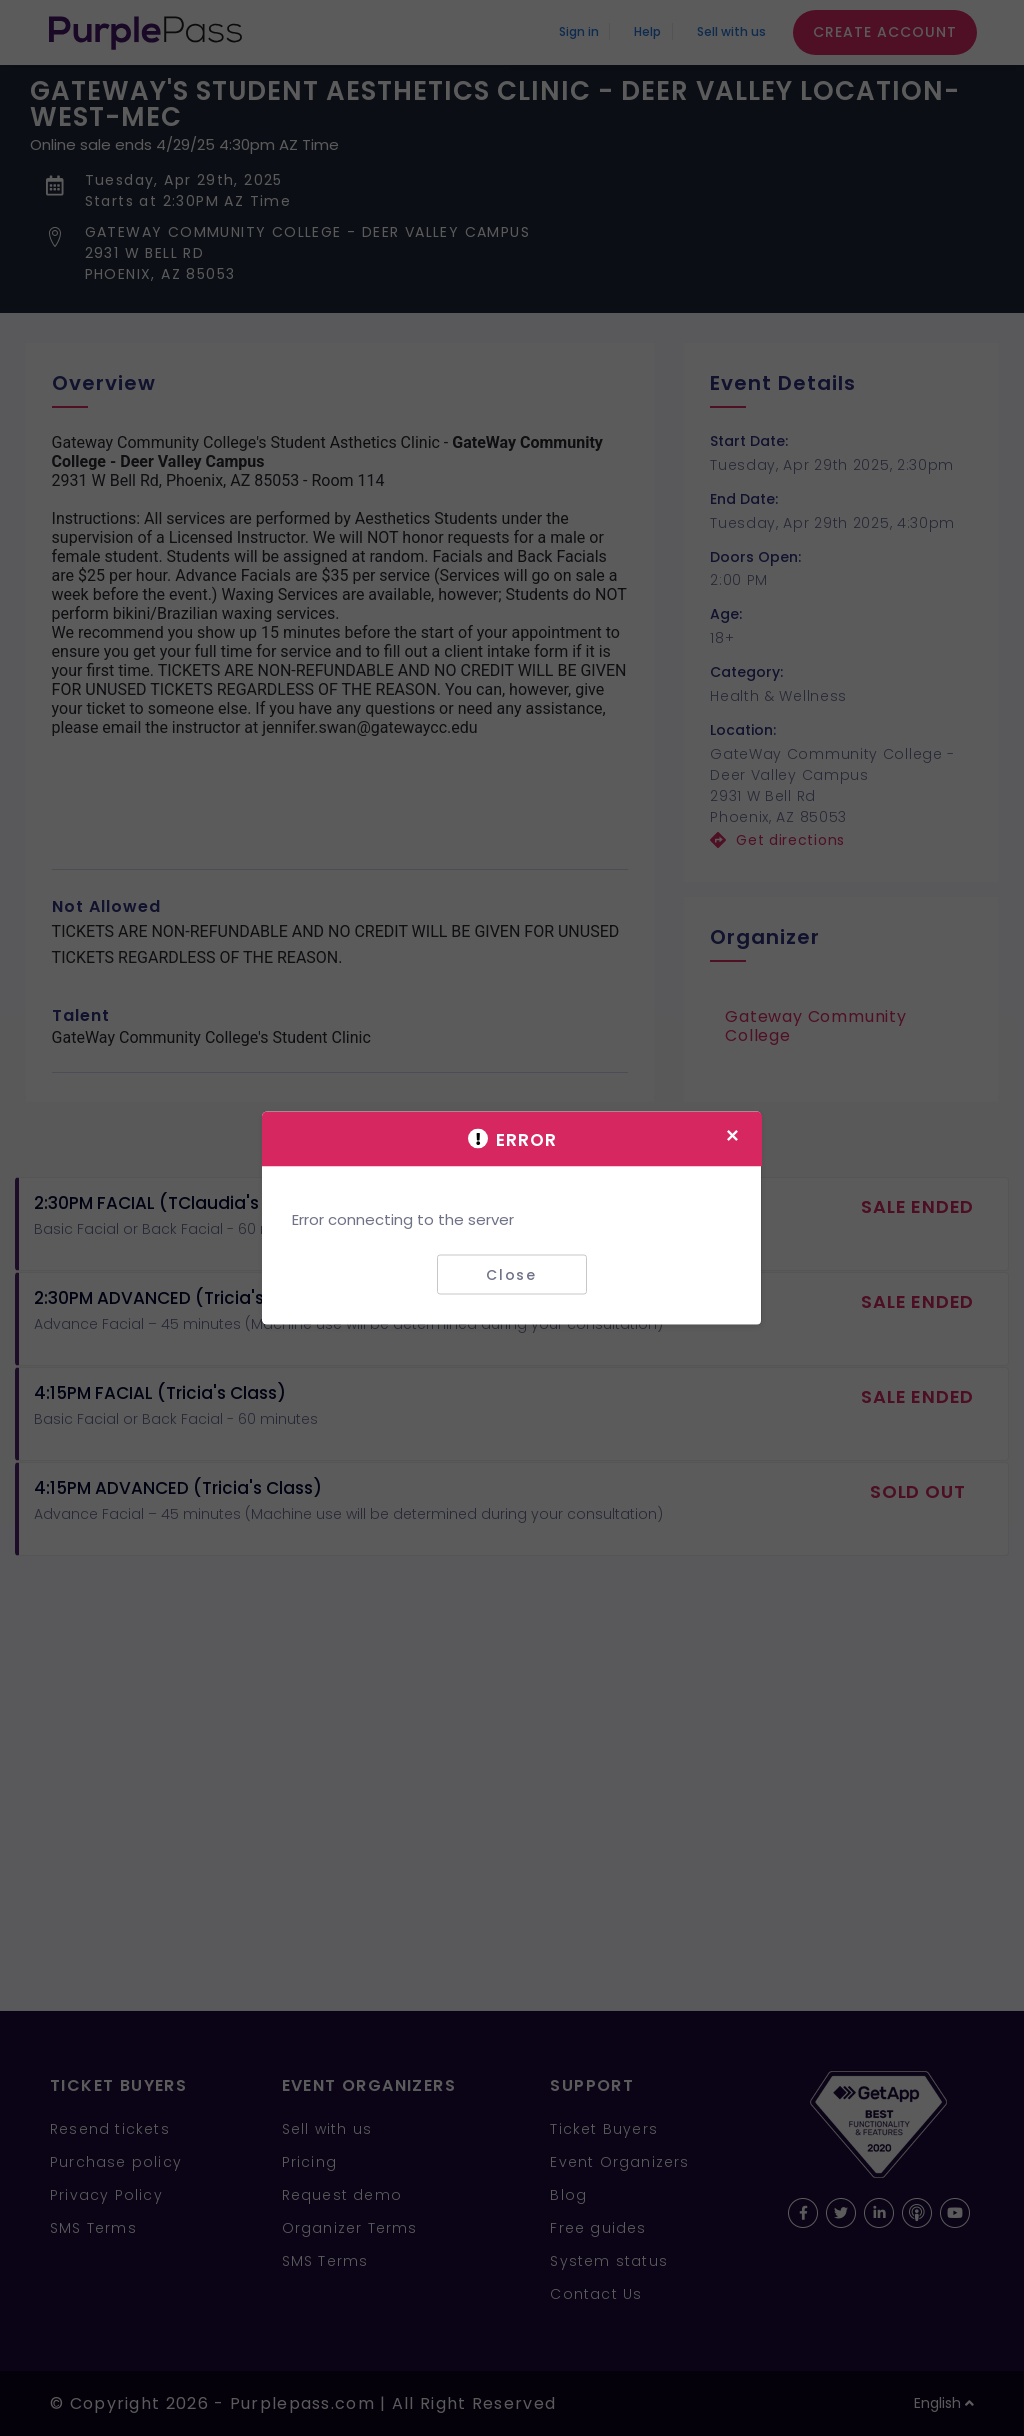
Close (511, 1274)
